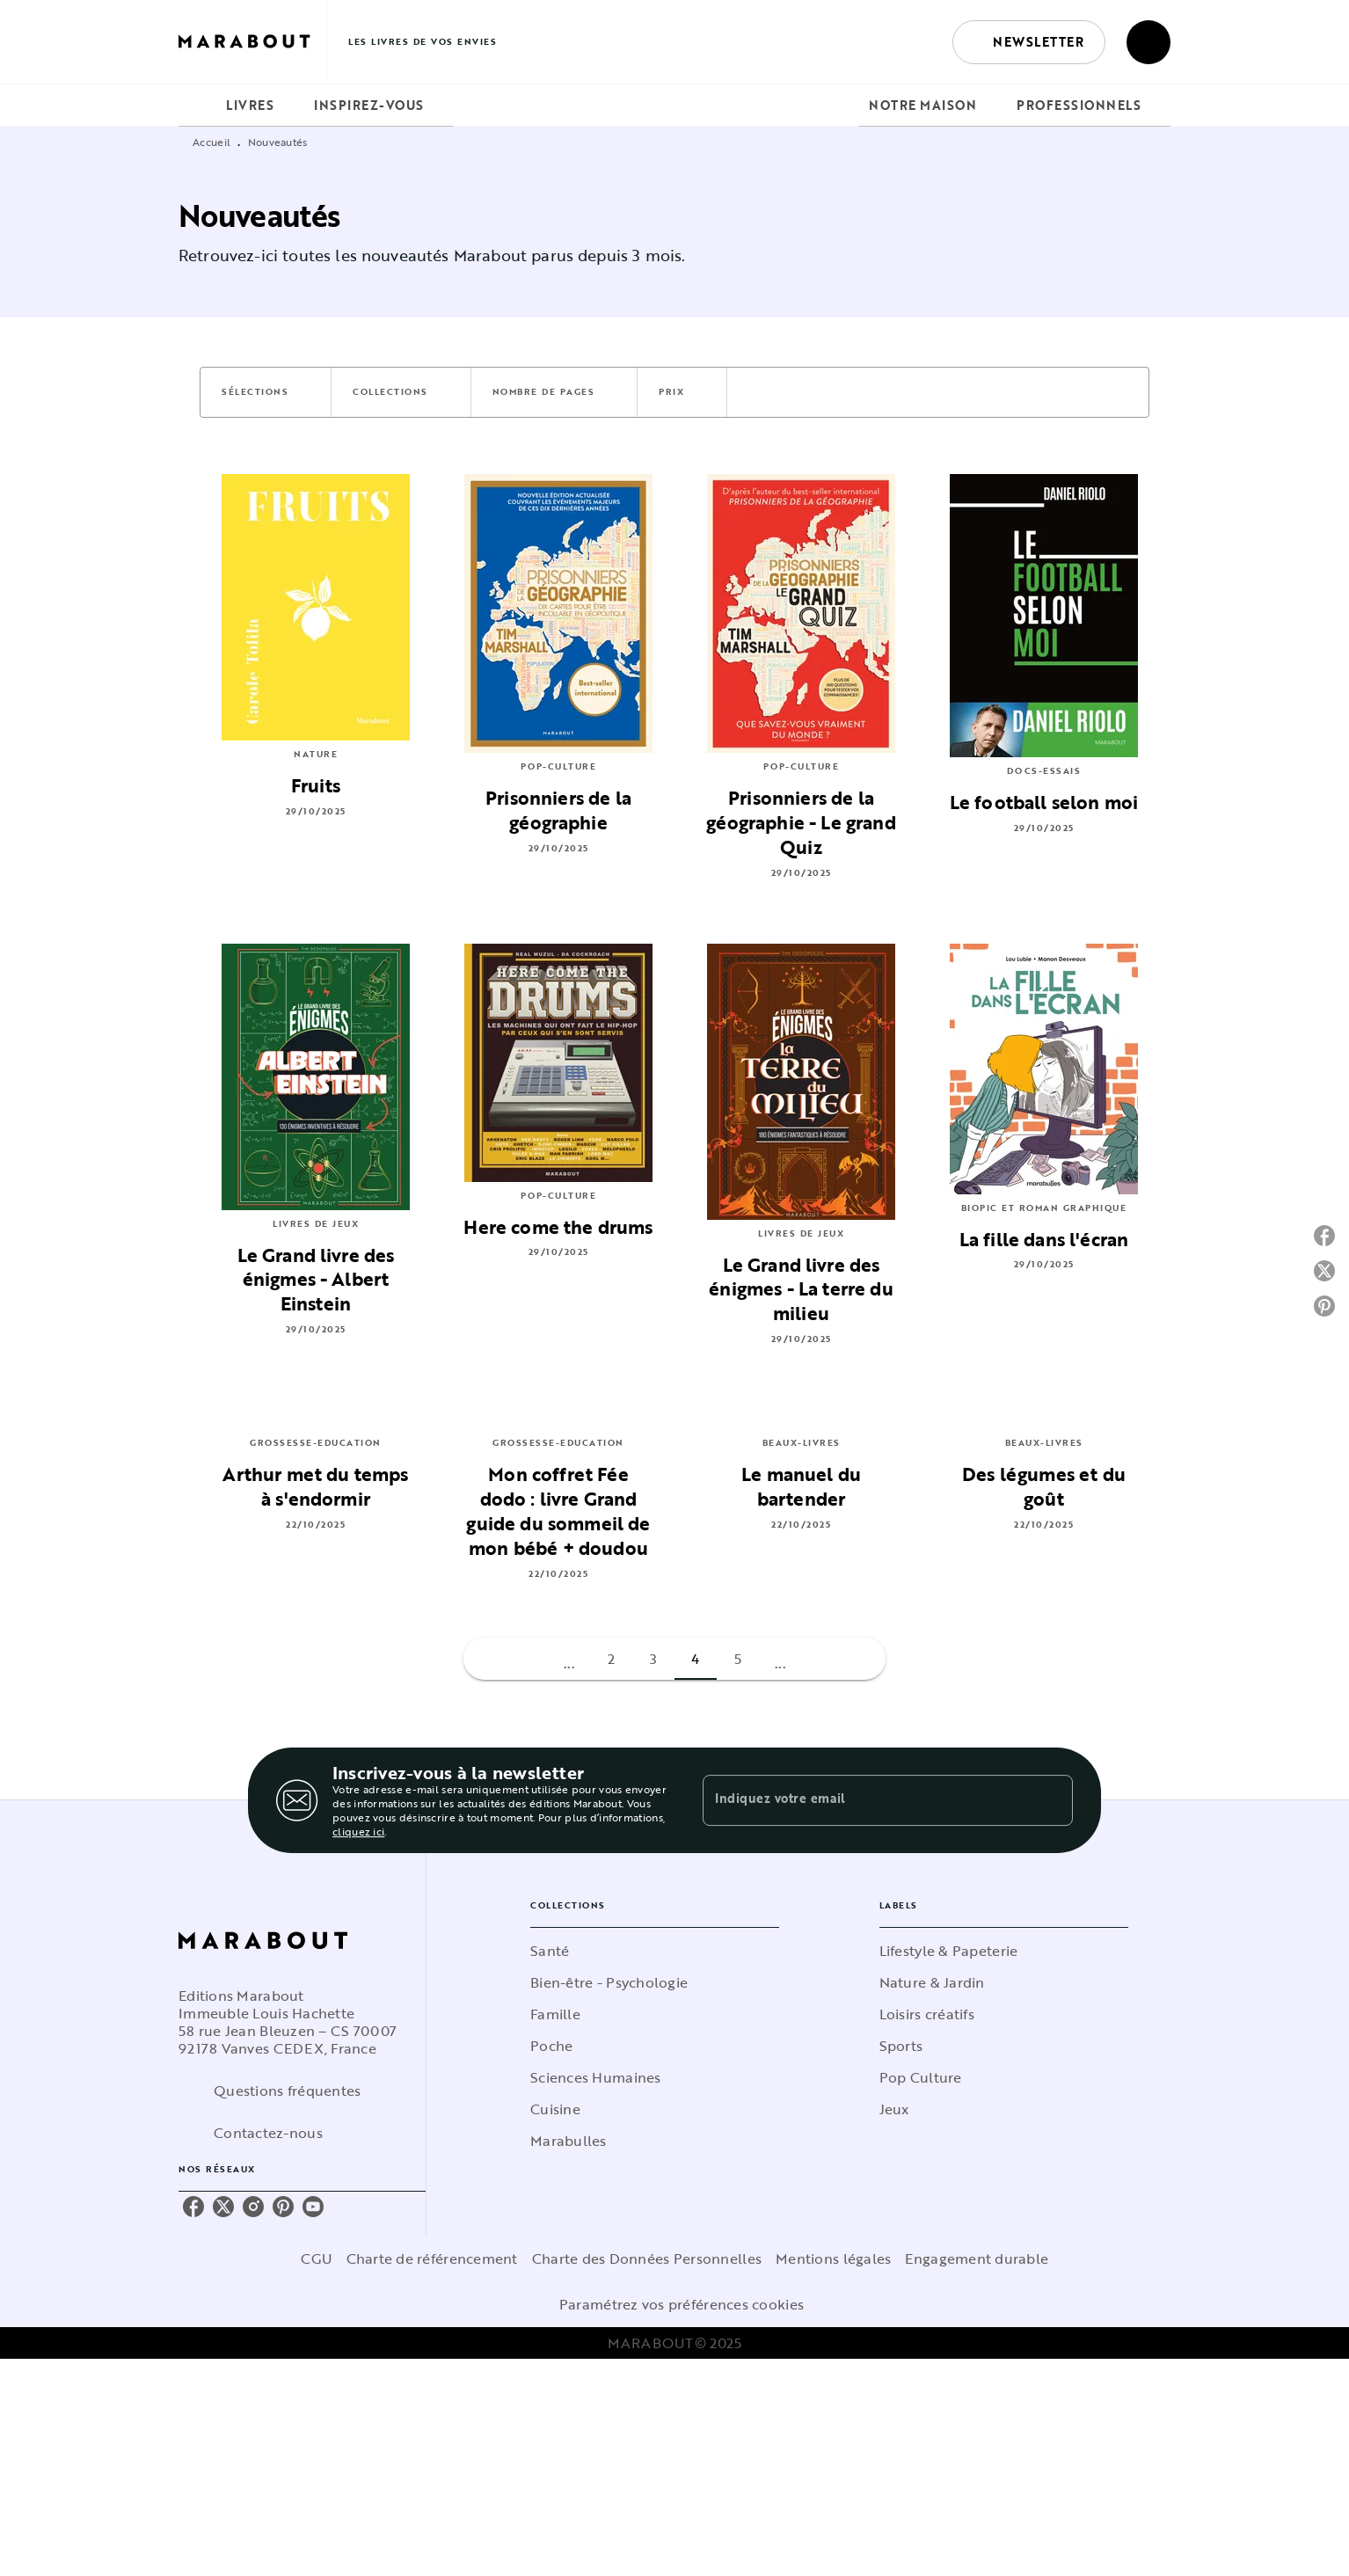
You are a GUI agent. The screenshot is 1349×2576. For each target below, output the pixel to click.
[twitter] (223, 2207)
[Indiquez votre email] (866, 1800)
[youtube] (313, 2207)
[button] (1028, 42)
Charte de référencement (432, 2258)
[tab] (197, 105)
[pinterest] (283, 2207)
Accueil (211, 142)
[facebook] (193, 2207)
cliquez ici (358, 1831)
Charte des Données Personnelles (647, 2258)
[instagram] (253, 2207)
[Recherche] (1148, 42)
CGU (316, 2258)
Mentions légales (833, 2258)
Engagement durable (976, 2258)
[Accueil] (252, 42)
